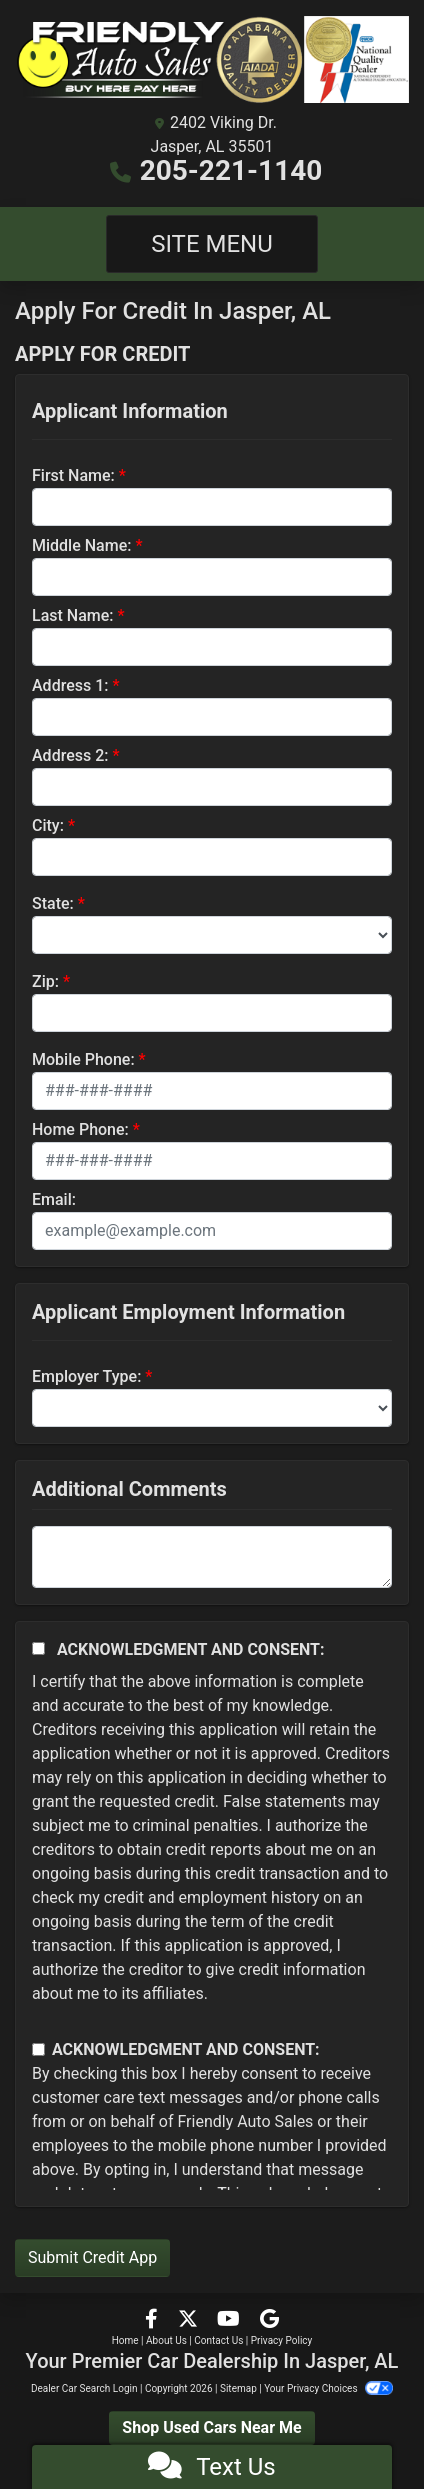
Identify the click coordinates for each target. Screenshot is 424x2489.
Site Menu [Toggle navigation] (212, 244)
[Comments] (212, 1557)
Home (125, 2340)
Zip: (45, 981)
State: (53, 903)
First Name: (73, 475)
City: (48, 825)
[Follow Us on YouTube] (230, 2320)
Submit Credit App (92, 2257)
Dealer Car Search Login (84, 2388)
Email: (54, 1199)
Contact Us (218, 2340)
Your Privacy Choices (328, 2388)
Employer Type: (86, 1376)
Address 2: (70, 755)
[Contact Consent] (38, 2049)
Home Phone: (80, 1129)
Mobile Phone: (83, 1059)
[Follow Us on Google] (269, 2320)
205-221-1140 (231, 170)
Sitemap (238, 2388)
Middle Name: (81, 545)
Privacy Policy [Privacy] (282, 2340)
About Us (166, 2340)
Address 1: (70, 685)
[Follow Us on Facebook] (153, 2320)
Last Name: (73, 615)
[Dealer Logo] (212, 59)
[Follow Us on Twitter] (190, 2320)
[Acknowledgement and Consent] (38, 1648)
